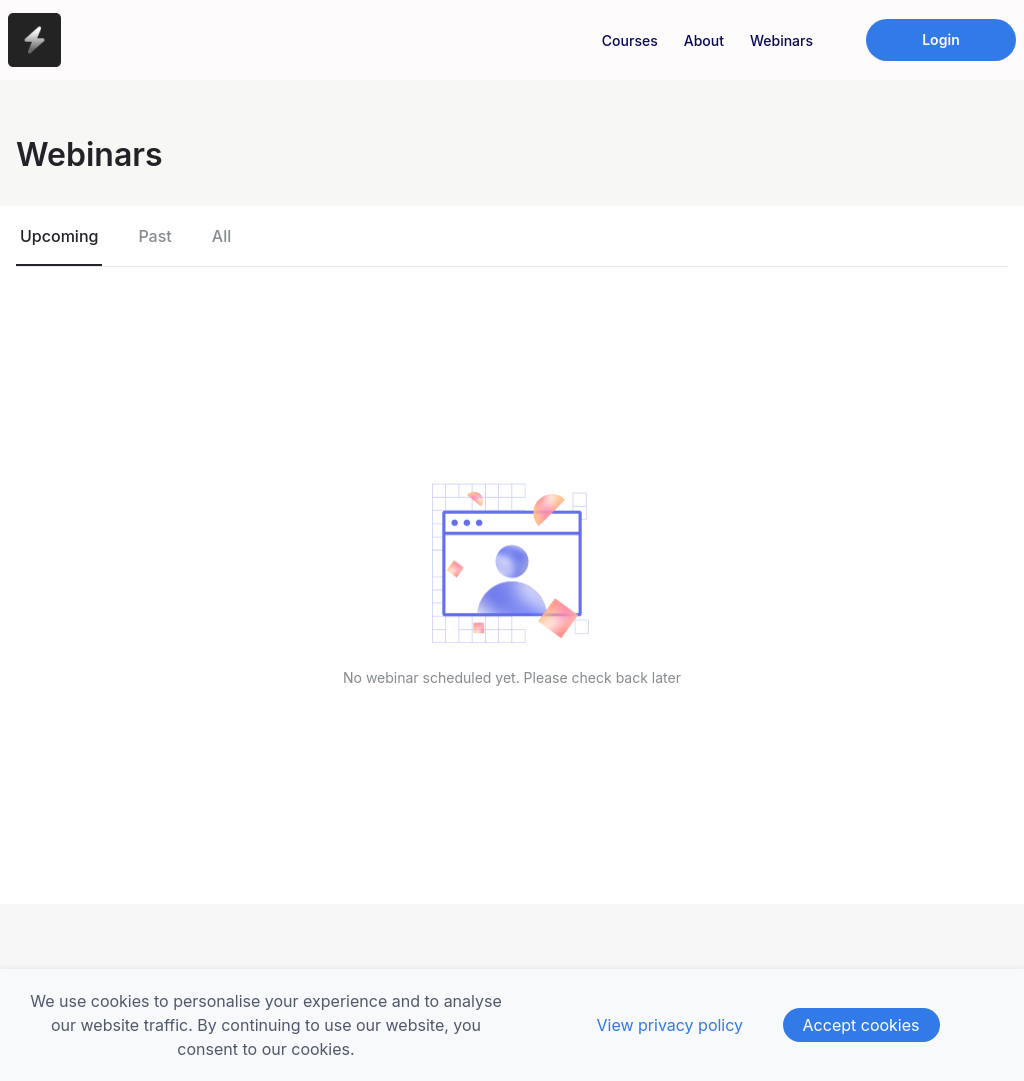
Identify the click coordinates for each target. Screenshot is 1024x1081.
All (221, 236)
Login (941, 39)
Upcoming (59, 236)
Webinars (781, 40)
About (704, 40)
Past (154, 236)
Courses (630, 40)
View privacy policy (669, 1025)
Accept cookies (861, 1025)
